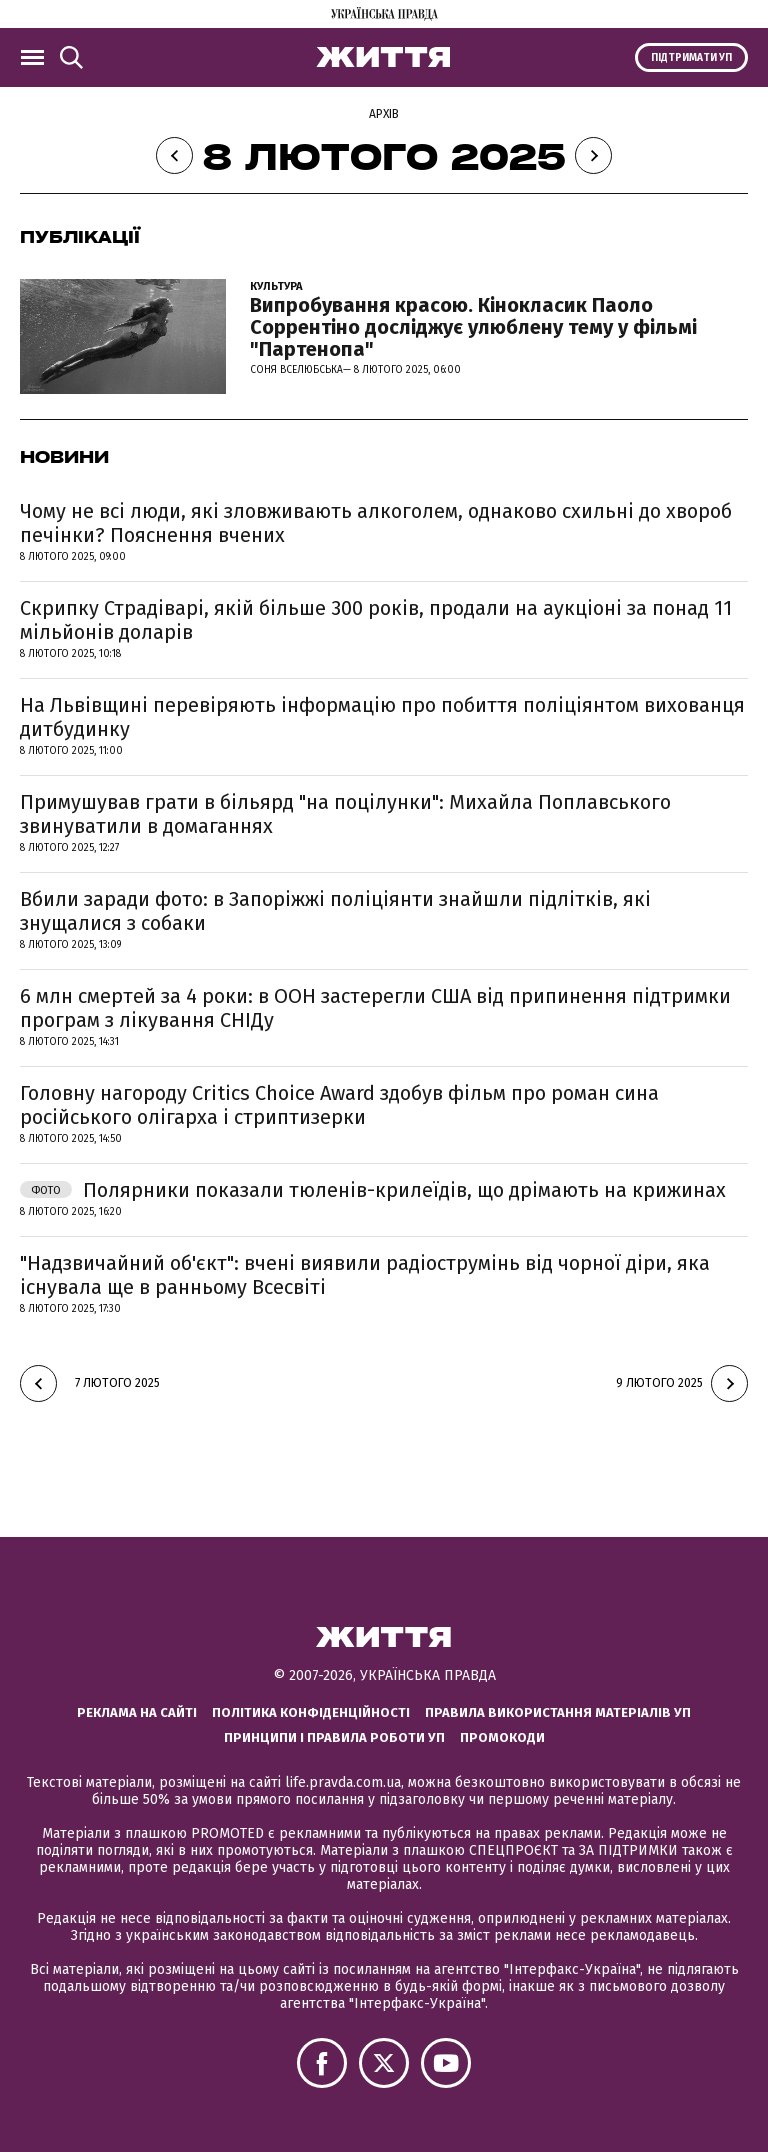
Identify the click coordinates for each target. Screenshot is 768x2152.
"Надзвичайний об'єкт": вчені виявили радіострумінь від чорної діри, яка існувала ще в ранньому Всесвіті (365, 1275)
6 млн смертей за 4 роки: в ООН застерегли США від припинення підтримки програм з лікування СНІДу (375, 1008)
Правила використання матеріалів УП (558, 1712)
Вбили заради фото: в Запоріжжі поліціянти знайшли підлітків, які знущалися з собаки (335, 911)
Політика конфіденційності (311, 1712)
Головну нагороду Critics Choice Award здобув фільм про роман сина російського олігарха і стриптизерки (339, 1105)
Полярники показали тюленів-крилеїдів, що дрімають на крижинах (373, 1190)
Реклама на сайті (137, 1712)
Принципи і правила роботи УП (334, 1737)
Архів (384, 114)
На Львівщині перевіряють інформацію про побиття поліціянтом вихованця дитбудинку (382, 717)
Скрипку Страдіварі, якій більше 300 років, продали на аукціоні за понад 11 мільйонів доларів (376, 620)
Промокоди (502, 1737)
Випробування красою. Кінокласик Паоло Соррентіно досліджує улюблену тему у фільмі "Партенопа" (473, 327)
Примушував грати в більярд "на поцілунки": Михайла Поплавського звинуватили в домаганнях (345, 814)
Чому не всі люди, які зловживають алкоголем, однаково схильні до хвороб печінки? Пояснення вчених (376, 523)
